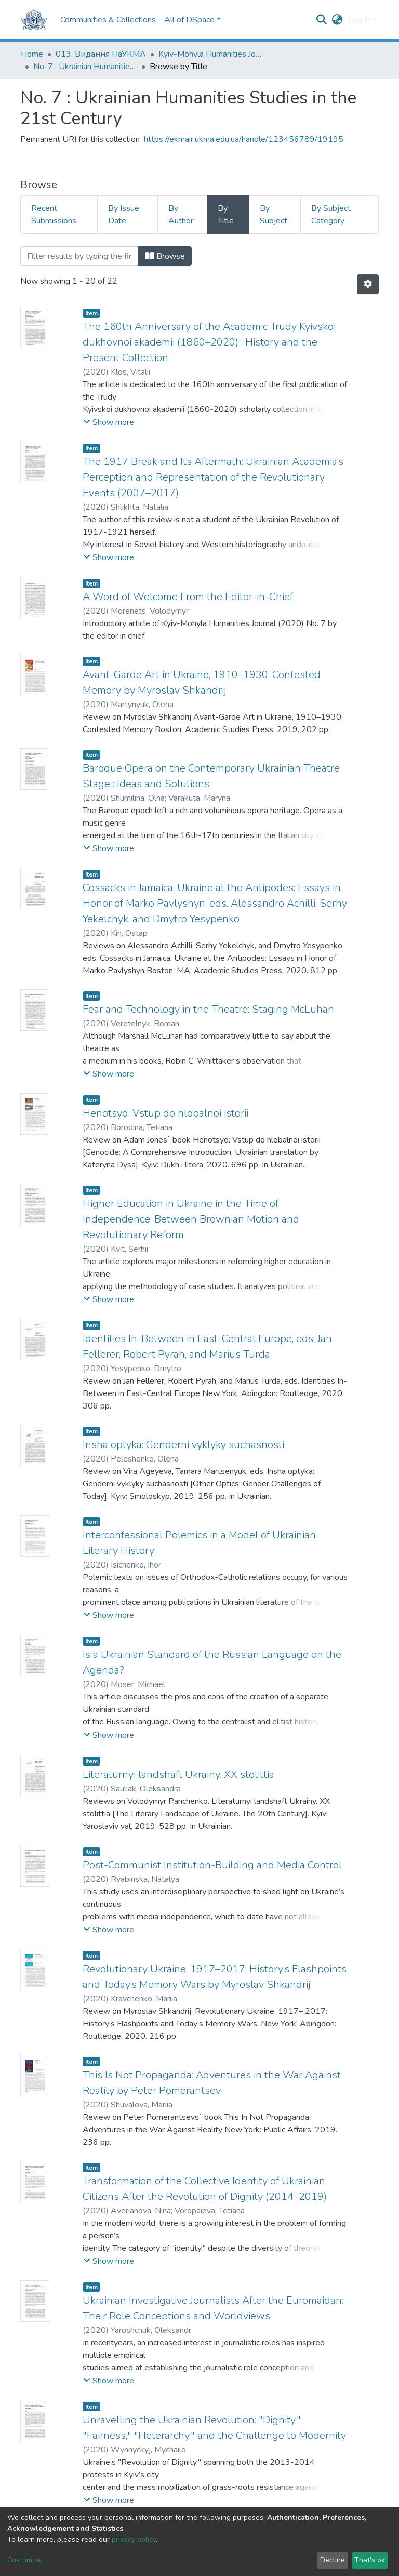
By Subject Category (331, 215)
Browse (165, 256)
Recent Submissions (53, 215)
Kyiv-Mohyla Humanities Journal (210, 54)
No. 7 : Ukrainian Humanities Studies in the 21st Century (85, 66)
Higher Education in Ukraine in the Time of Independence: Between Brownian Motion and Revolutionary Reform (191, 1219)
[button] (337, 20)
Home (32, 54)
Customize (24, 2560)
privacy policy (134, 2539)
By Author (180, 215)
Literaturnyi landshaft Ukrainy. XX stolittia (178, 1775)
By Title (226, 215)
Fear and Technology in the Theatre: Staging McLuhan (208, 1009)
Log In (359, 19)
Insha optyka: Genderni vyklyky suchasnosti (183, 1445)
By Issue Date (123, 215)
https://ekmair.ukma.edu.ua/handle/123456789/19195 (243, 139)
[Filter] (79, 256)
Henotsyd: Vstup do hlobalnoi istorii (165, 1113)
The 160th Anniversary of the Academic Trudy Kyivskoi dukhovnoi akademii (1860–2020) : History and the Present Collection (209, 342)
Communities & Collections (108, 19)
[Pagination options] (368, 284)
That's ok (369, 2560)
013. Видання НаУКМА (101, 54)
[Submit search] (322, 19)
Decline (332, 2560)
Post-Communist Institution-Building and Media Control (212, 1865)
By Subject (273, 215)
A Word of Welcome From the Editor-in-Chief (188, 597)
